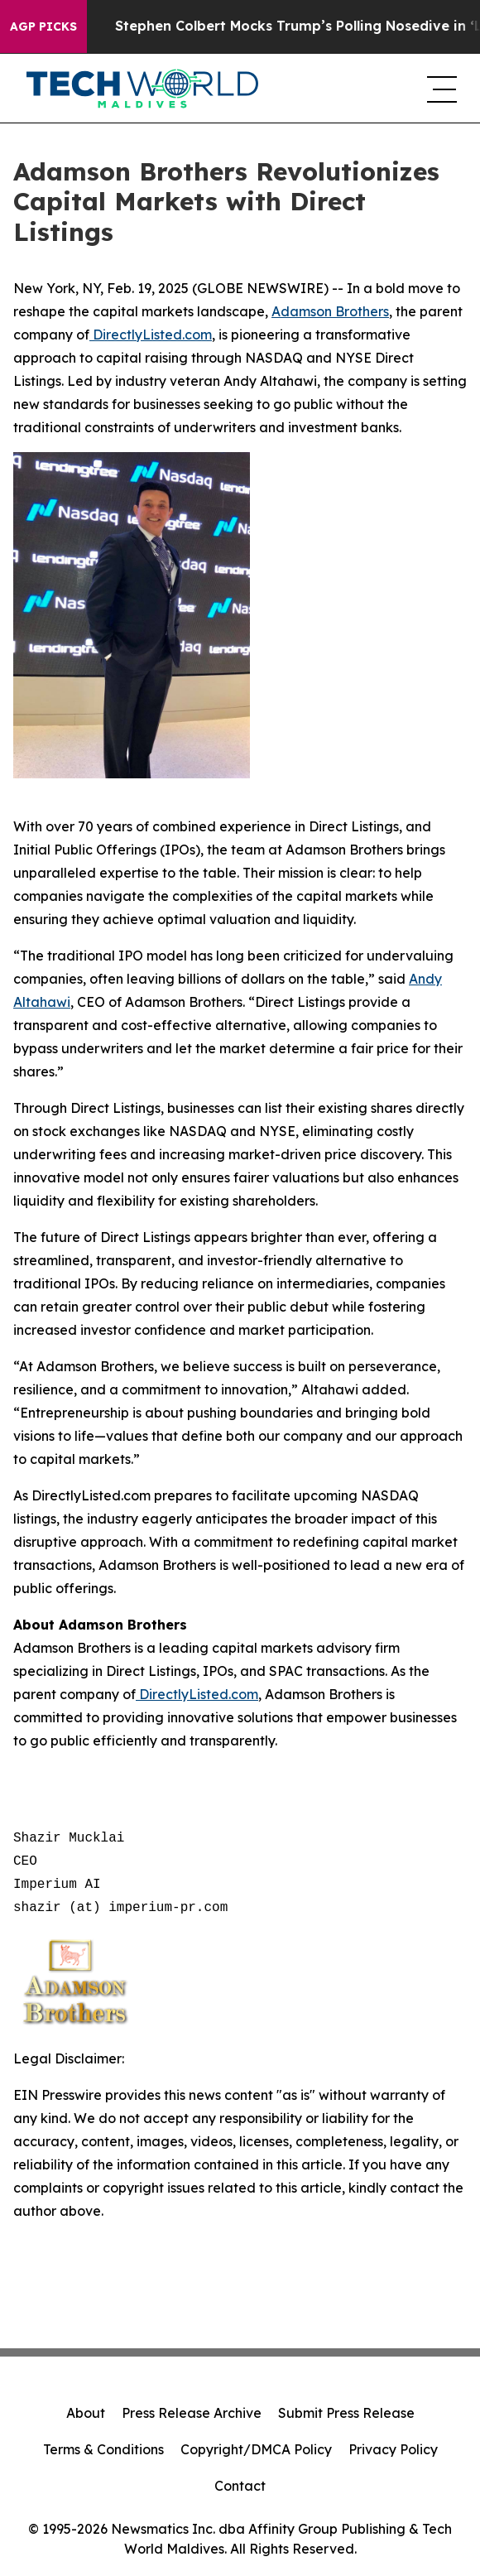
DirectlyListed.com (150, 334)
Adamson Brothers (330, 311)
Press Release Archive (192, 2413)
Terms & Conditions (103, 2449)
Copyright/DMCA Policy (256, 2449)
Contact (240, 2485)
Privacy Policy (393, 2449)
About (85, 2413)
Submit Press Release (346, 2413)
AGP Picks (43, 26)
